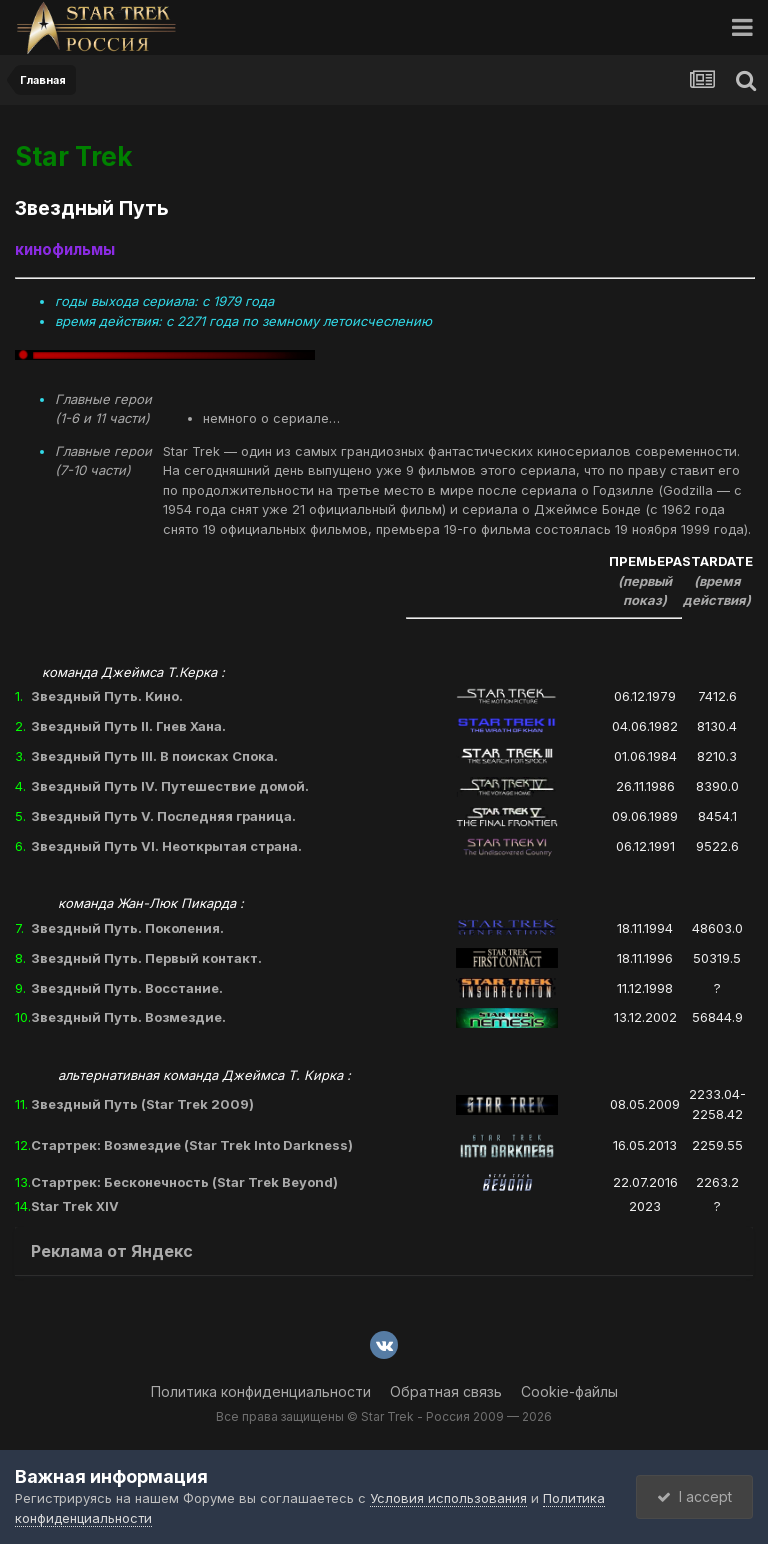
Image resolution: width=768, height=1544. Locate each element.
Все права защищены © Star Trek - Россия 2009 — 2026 (384, 1416)
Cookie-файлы (569, 1391)
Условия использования (448, 1498)
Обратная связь (446, 1391)
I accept (694, 1496)
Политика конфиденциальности (261, 1391)
